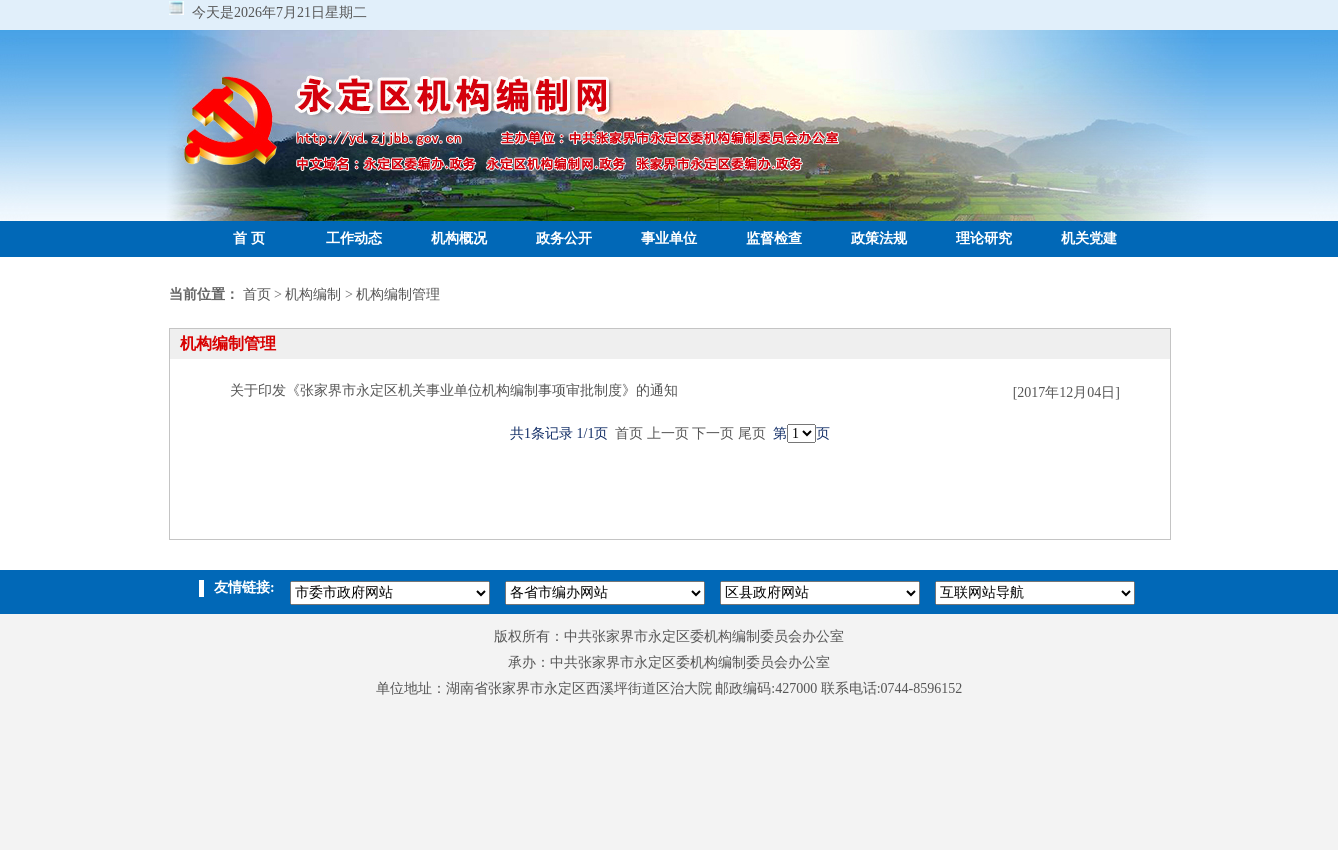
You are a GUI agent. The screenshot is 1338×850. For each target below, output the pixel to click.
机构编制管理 (398, 294)
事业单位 (669, 238)
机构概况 (459, 238)
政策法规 (879, 238)
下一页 (713, 433)
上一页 (668, 433)
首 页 (249, 238)
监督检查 (774, 238)
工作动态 (354, 238)
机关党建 (1089, 238)
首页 (257, 294)
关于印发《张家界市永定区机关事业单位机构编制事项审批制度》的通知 (454, 390)
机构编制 (313, 294)
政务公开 (564, 238)
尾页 (752, 433)
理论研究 (984, 238)
